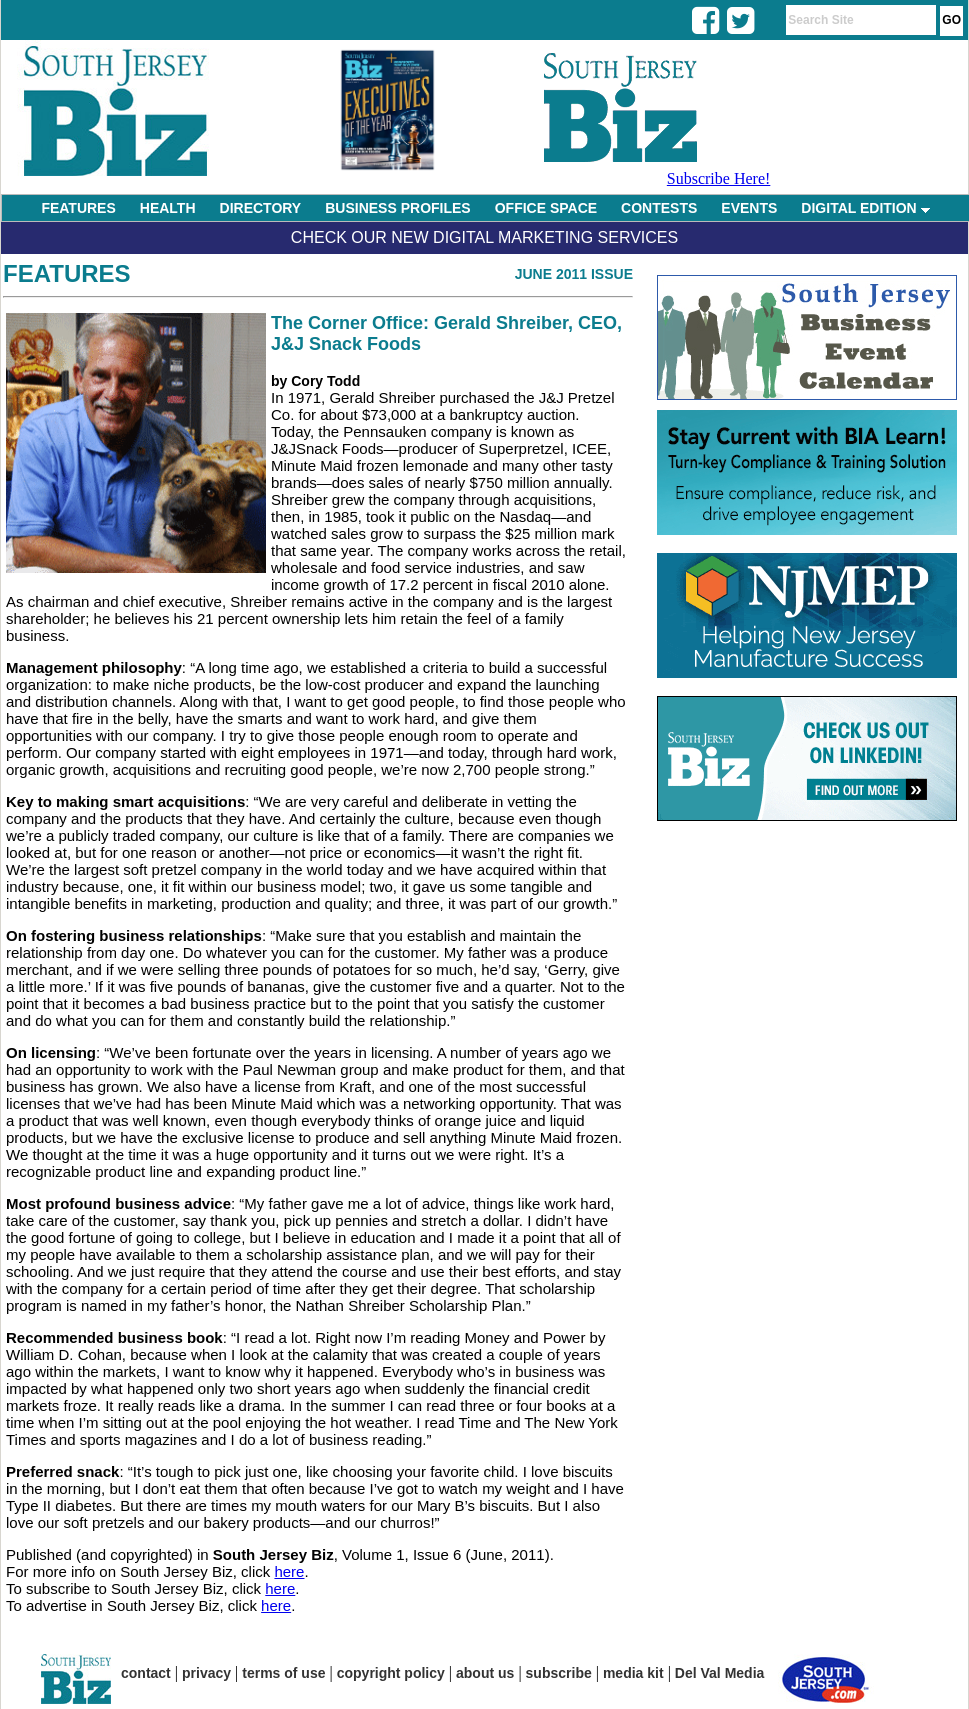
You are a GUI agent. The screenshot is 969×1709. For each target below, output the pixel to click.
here (289, 1571)
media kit (633, 1673)
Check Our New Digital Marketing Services (484, 237)
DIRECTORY (261, 208)
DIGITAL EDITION (865, 208)
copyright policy (391, 1673)
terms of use (283, 1673)
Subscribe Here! (719, 178)
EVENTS (749, 208)
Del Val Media (719, 1673)
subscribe (559, 1673)
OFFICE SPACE (546, 208)
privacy (206, 1673)
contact (146, 1673)
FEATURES (78, 208)
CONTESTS (659, 208)
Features (67, 273)
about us (485, 1673)
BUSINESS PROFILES (397, 208)
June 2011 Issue (574, 274)
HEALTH (168, 208)
